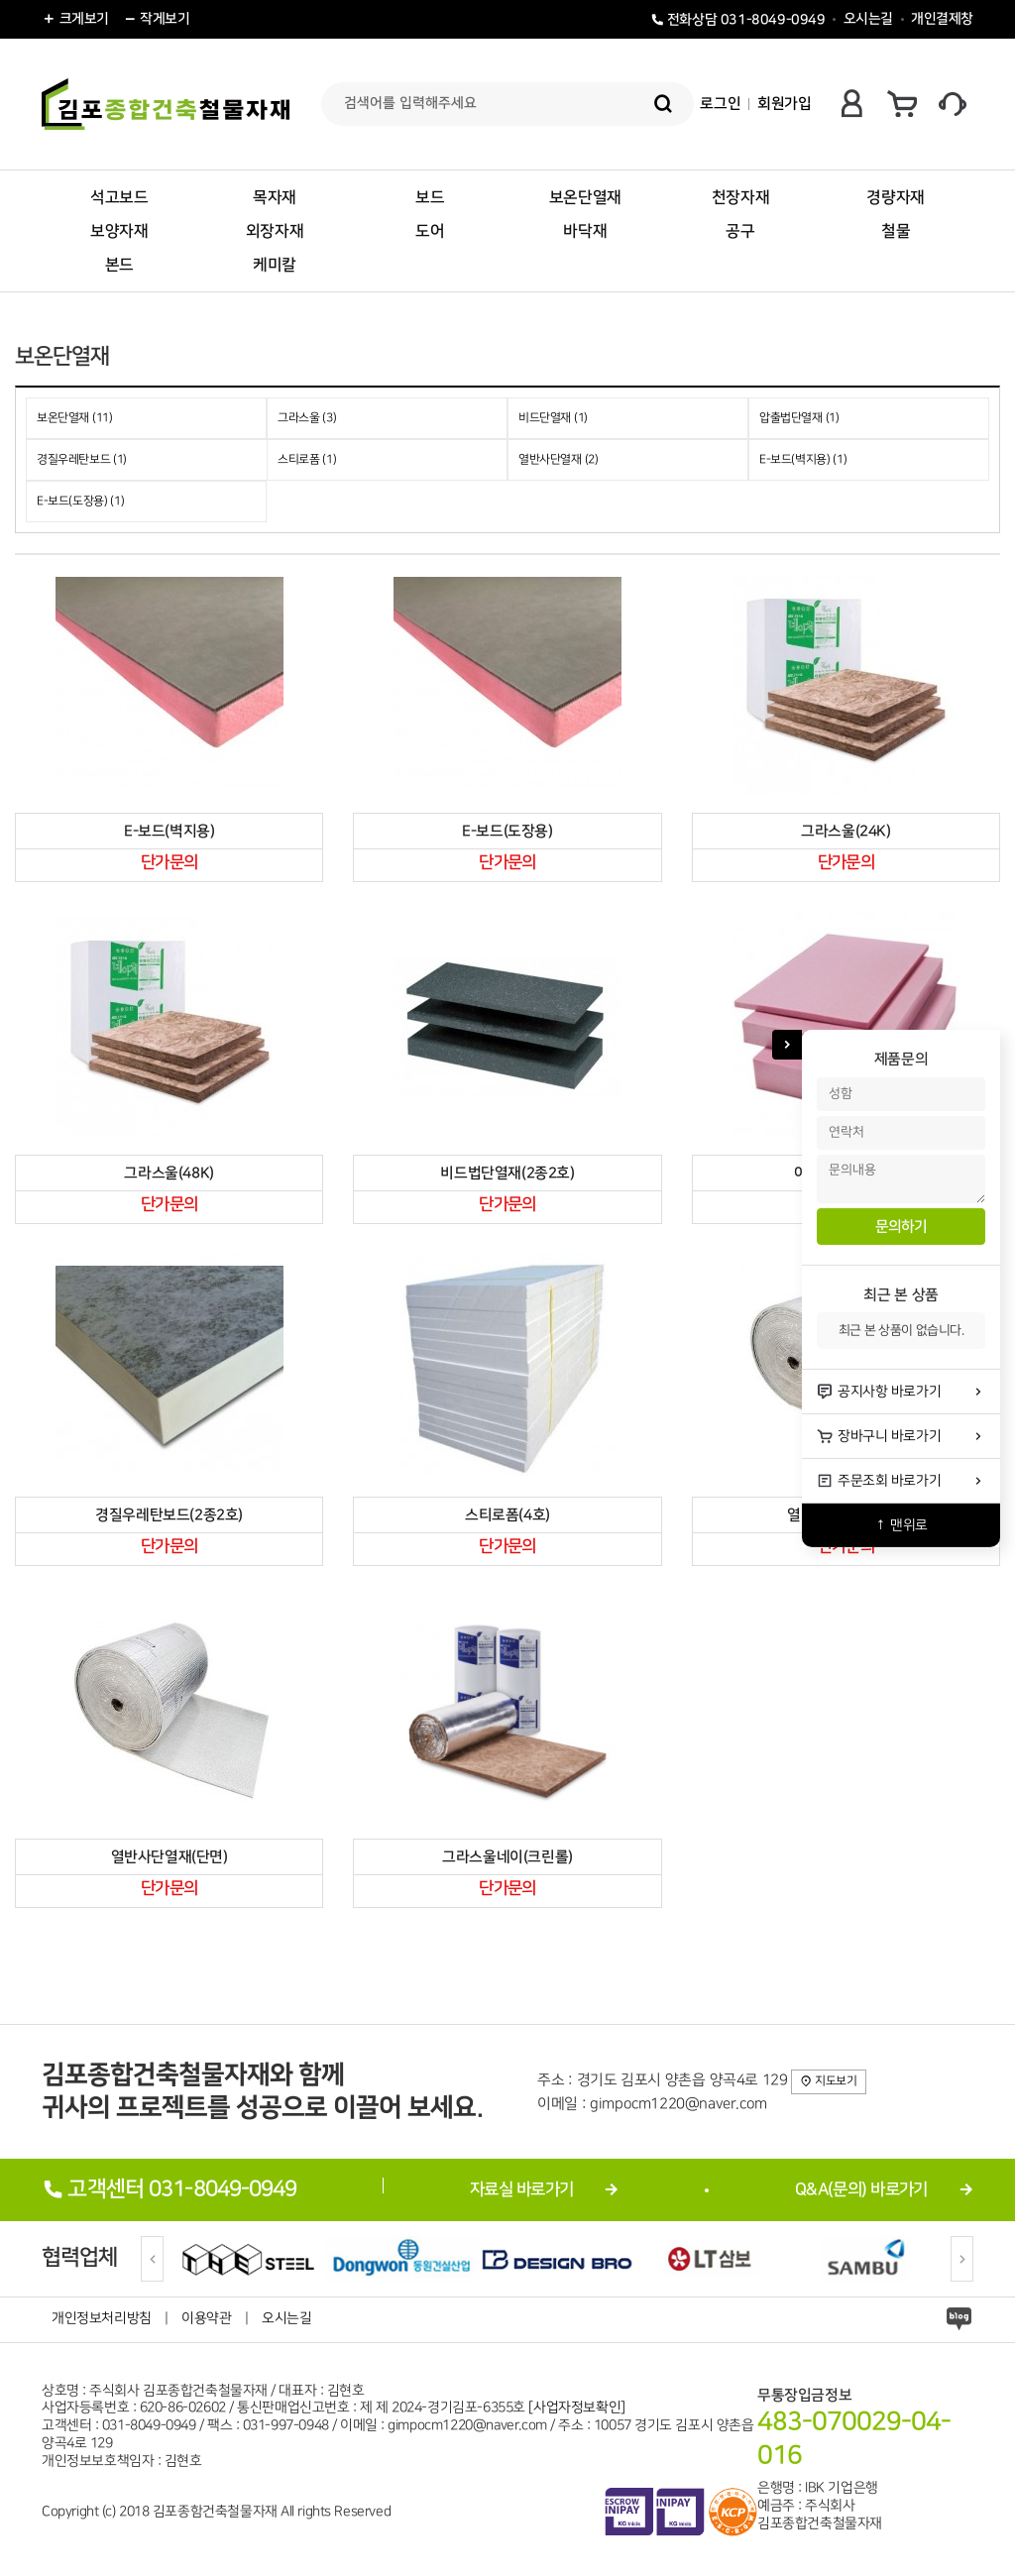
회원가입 (784, 103)
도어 (429, 231)
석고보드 (119, 197)
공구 (740, 231)
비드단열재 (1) (553, 417)
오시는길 (868, 19)
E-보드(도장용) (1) (80, 501)
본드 (119, 265)
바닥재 (585, 231)
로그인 (720, 103)
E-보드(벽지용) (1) (802, 459)
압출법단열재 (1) (799, 417)
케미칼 (274, 265)
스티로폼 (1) (307, 459)
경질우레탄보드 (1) (82, 459)
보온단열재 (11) (74, 417)
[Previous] (152, 2259)
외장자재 (274, 231)
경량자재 (895, 197)
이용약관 (206, 2318)
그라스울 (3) (307, 417)
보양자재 (119, 231)
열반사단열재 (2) (558, 459)
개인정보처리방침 (102, 2318)
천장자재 (740, 197)
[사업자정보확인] (576, 2407)
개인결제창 (942, 19)
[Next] (962, 2259)
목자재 (274, 197)
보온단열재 (585, 197)
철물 (895, 231)
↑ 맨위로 (901, 1524)
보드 (429, 197)
